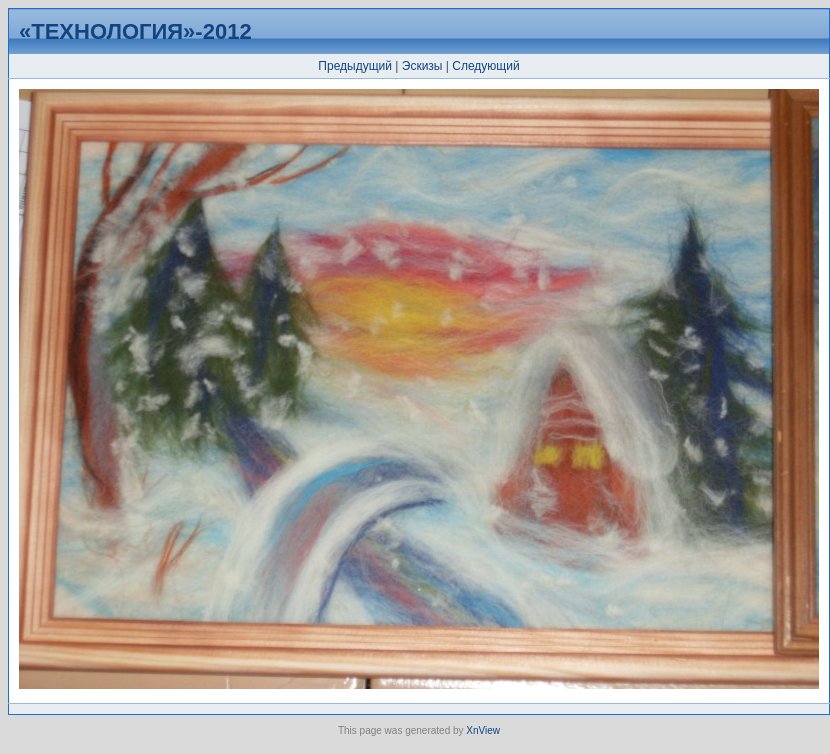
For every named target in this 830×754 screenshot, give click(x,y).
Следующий (485, 66)
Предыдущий (355, 66)
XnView (483, 730)
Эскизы (422, 66)
